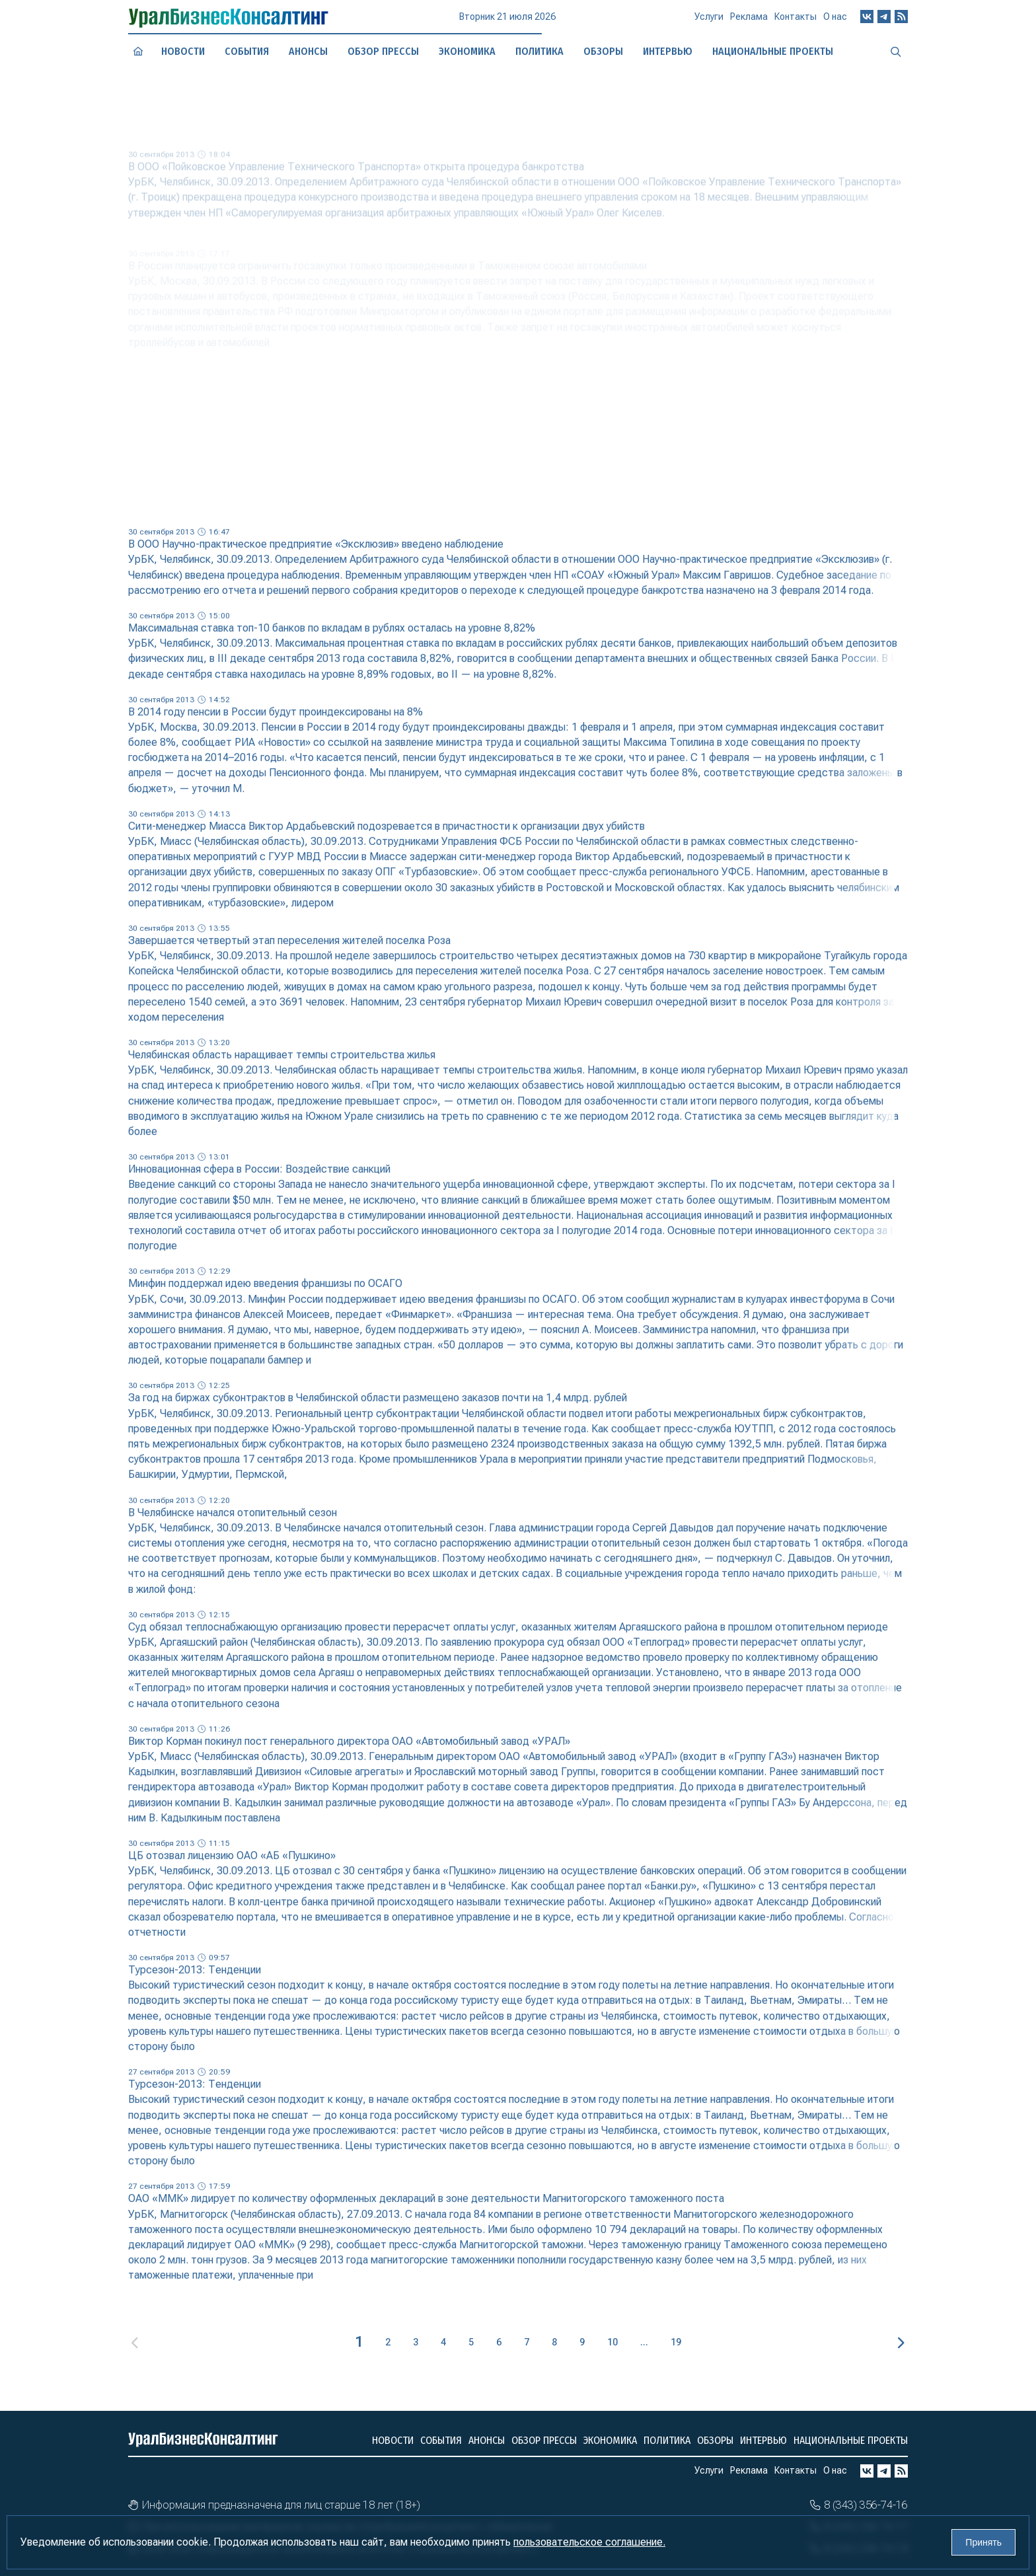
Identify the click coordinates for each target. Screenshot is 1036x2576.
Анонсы (308, 51)
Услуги (708, 22)
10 (612, 2342)
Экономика (467, 50)
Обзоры (715, 2440)
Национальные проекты (851, 2440)
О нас (835, 21)
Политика (539, 51)
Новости (183, 51)
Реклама (749, 22)
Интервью (763, 2440)
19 (676, 2342)
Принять (983, 2542)
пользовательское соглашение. (589, 2542)
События (247, 51)
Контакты (795, 22)
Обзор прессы (383, 51)
